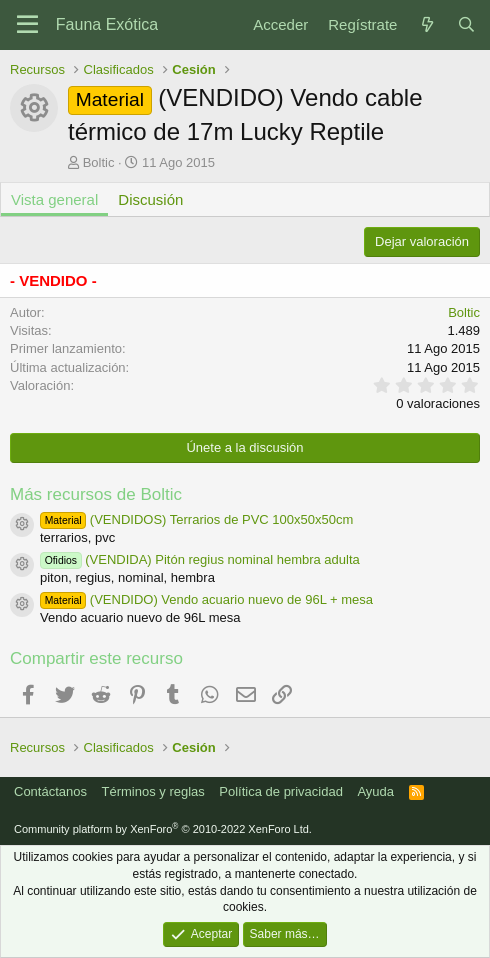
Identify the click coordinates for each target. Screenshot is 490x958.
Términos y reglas (153, 791)
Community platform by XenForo (163, 829)
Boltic (99, 162)
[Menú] (27, 25)
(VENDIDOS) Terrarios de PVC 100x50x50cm (196, 519)
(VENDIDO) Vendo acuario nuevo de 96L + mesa (206, 599)
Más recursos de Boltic (96, 494)
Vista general (54, 199)
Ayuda (375, 791)
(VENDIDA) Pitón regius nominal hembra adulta (200, 559)
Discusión (150, 199)
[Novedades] (426, 24)
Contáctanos (50, 791)
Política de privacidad (281, 791)
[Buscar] (466, 24)
